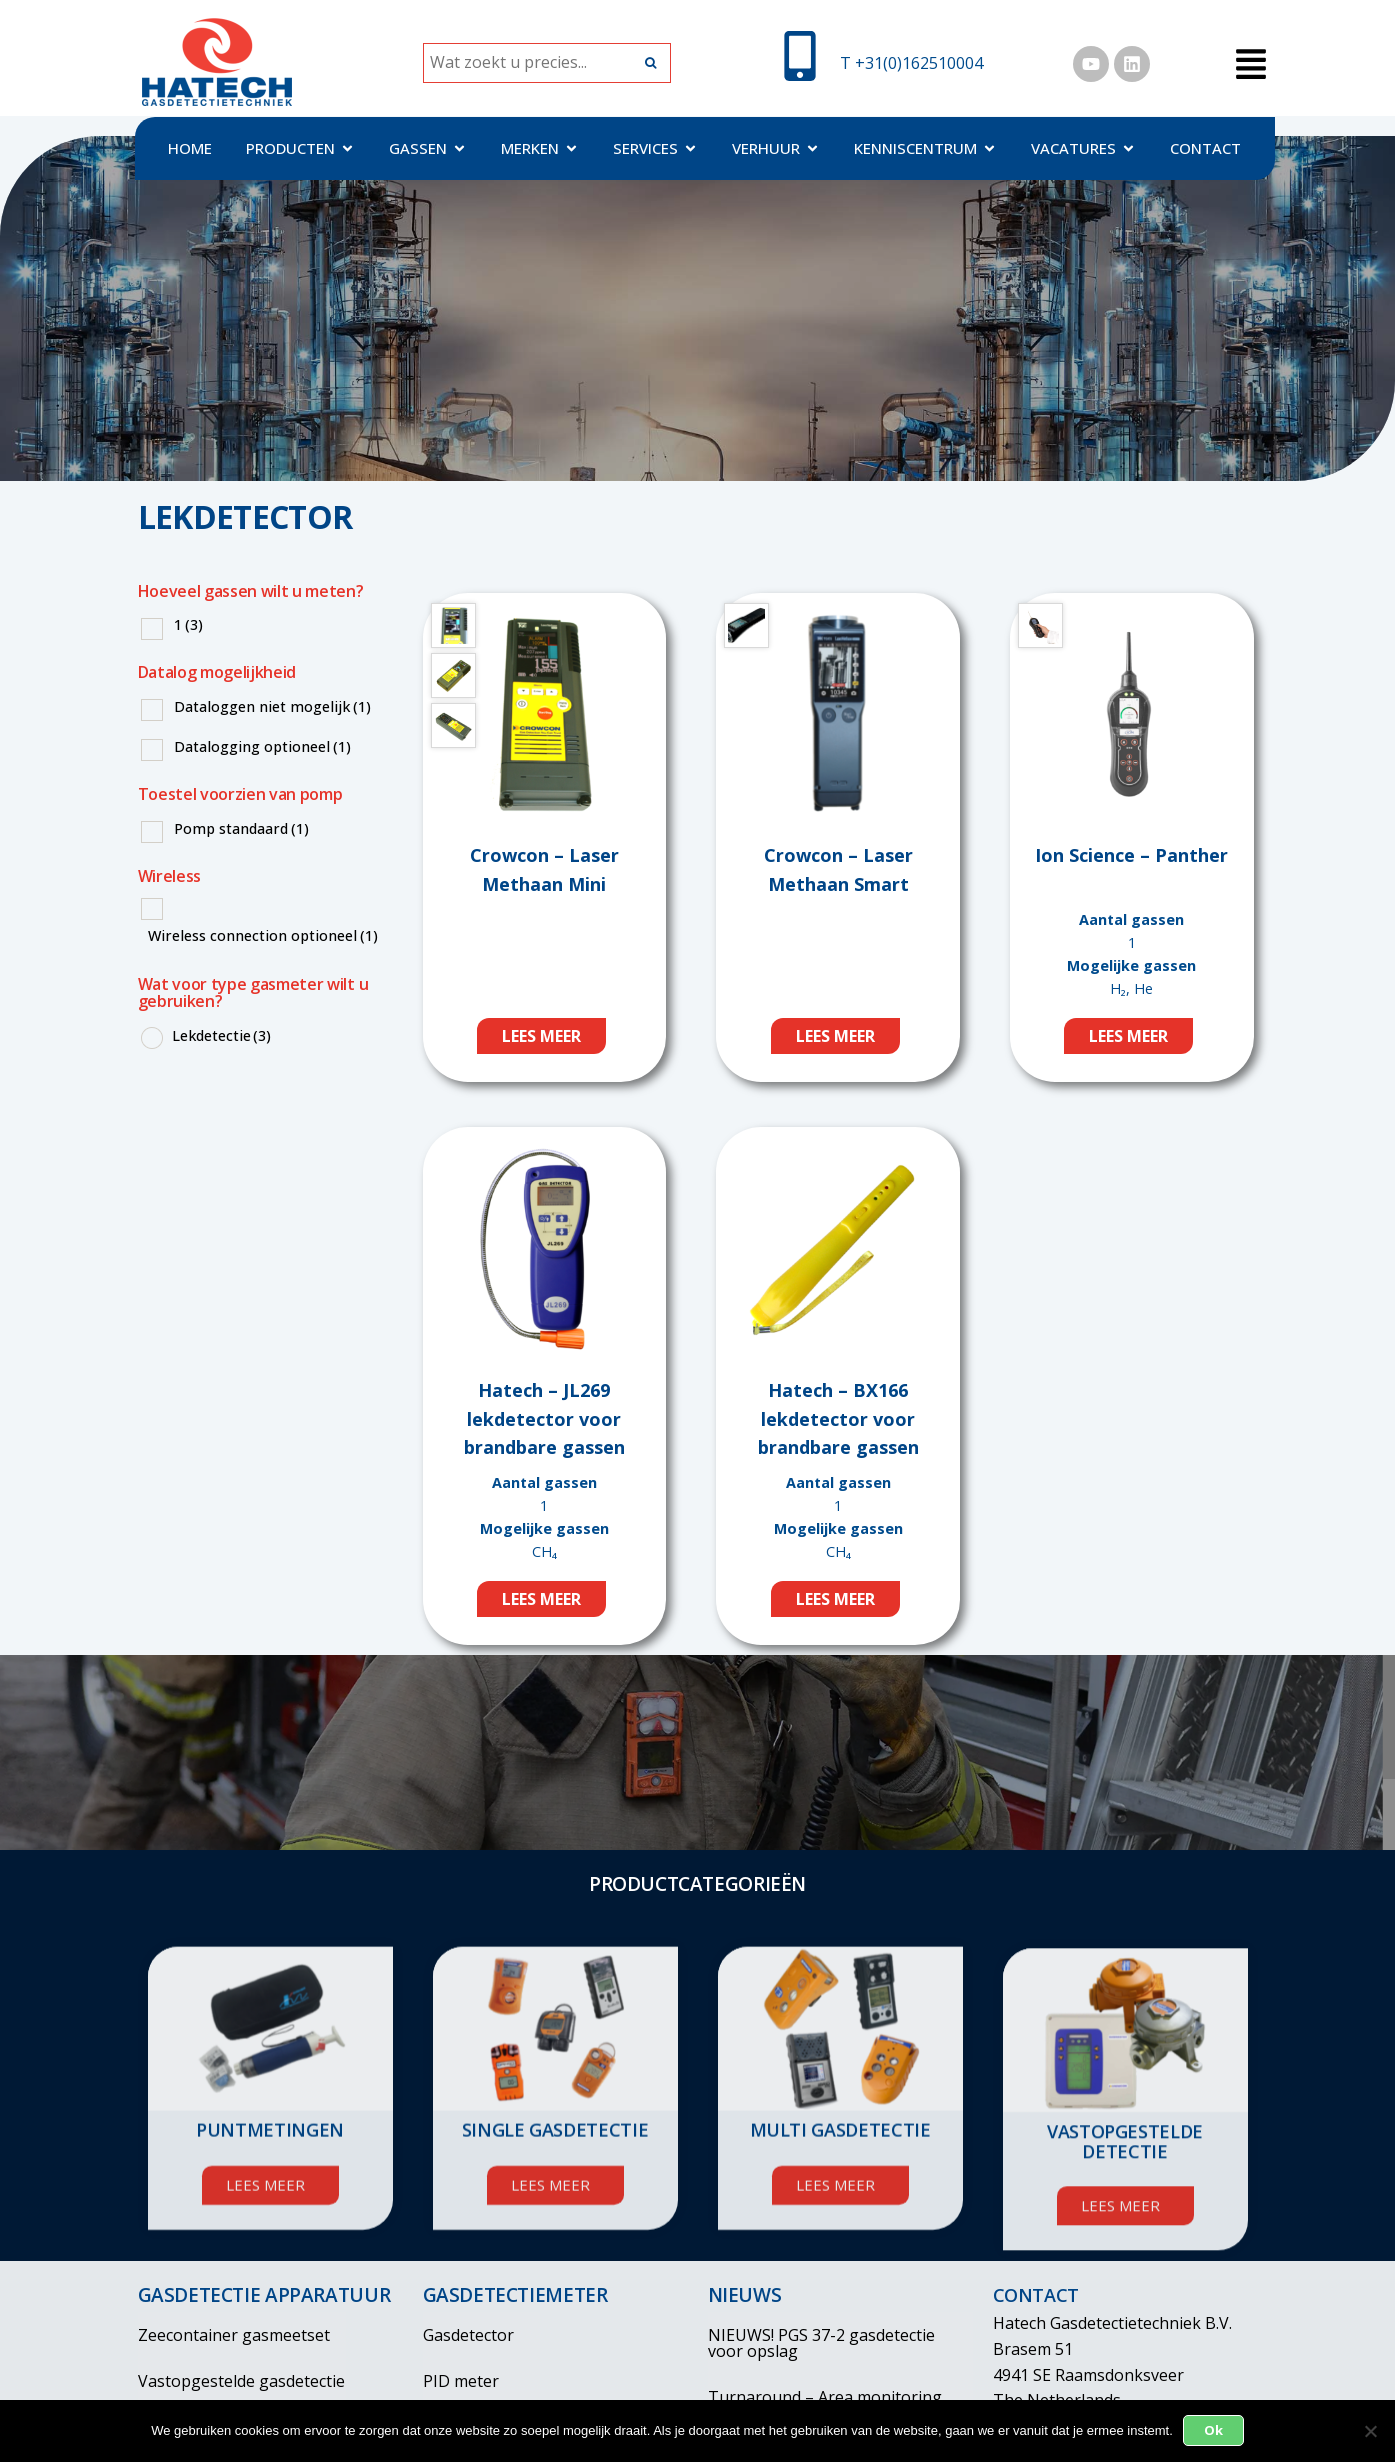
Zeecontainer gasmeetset (234, 2335)
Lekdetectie (221, 1035)
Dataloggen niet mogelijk (272, 706)
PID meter (461, 2381)
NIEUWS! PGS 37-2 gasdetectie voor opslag (821, 2343)
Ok (1213, 2430)
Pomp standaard (241, 828)
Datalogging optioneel (262, 746)
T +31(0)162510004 (911, 63)
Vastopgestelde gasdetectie (241, 2381)
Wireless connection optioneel (263, 935)
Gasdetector (468, 2335)
